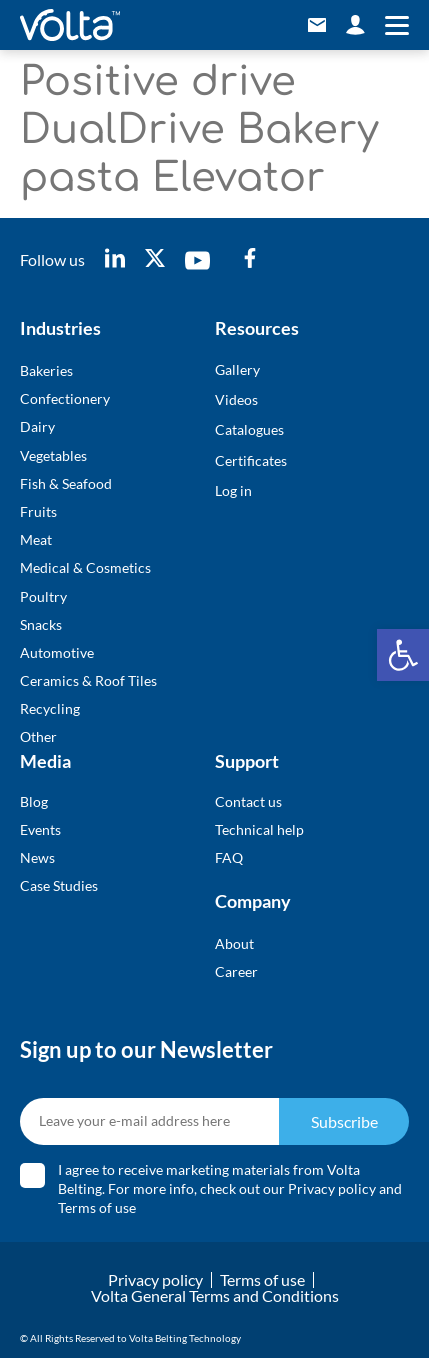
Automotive (57, 652)
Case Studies (59, 885)
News (37, 857)
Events (40, 829)
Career (236, 971)
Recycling (50, 708)
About (234, 943)
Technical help (259, 829)
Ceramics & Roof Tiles (88, 680)
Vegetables (53, 455)
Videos (236, 399)
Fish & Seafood (66, 483)
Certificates (251, 460)
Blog (34, 801)
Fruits (38, 511)
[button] (403, 655)
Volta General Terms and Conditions (215, 1295)
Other (38, 736)
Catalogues (249, 429)
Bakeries (46, 370)
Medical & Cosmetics (85, 567)
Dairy (37, 426)
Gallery (237, 369)
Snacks (41, 624)
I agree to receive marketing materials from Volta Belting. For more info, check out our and (230, 1188)
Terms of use (97, 1207)
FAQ (229, 857)
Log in (233, 490)
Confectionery (65, 398)
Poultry (43, 596)
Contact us (248, 801)
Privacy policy (332, 1188)
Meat (36, 539)
